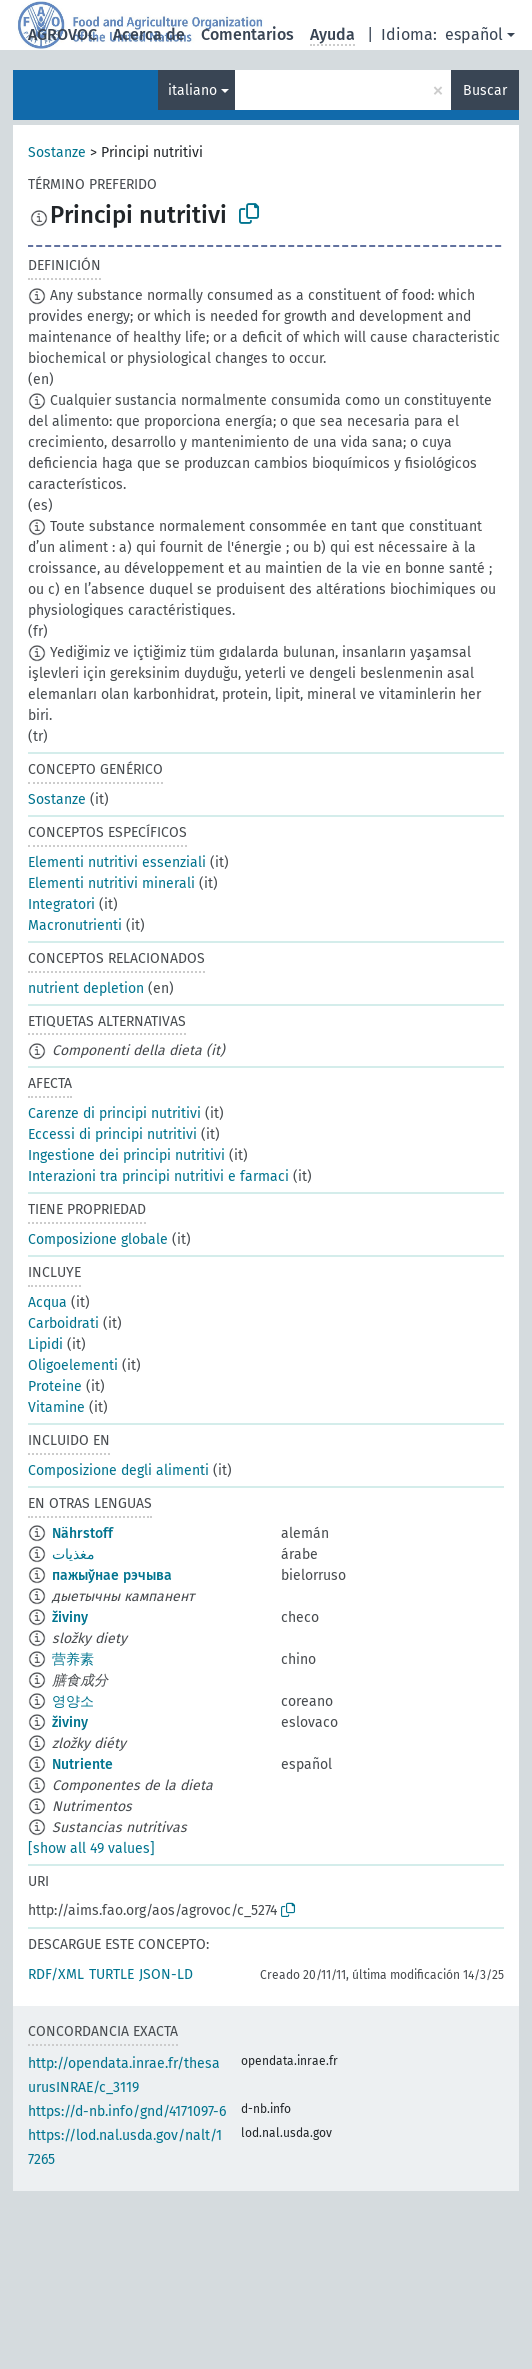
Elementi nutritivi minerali (111, 883)
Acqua (47, 1302)
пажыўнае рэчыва (112, 1575)
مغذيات (73, 1554)
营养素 (73, 1659)
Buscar (485, 90)
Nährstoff (82, 1533)
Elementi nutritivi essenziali (117, 862)
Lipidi (45, 1344)
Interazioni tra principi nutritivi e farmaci (158, 1176)
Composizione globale (98, 1239)
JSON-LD (166, 1974)
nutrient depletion (86, 988)
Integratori (61, 904)
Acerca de (149, 34)
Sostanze (57, 152)
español (474, 34)
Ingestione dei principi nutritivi (126, 1155)
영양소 (73, 1701)
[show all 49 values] (91, 1848)
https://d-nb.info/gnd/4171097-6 (127, 2111)
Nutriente (82, 1764)
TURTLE (111, 1974)
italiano (192, 90)
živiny (70, 1617)
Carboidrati (63, 1323)
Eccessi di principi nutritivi (112, 1134)
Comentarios (247, 34)
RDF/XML (56, 1974)
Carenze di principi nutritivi (114, 1113)
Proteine (55, 1386)
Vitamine (56, 1407)
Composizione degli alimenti (118, 1470)
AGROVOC (62, 34)
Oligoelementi (73, 1365)
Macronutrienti (75, 925)
